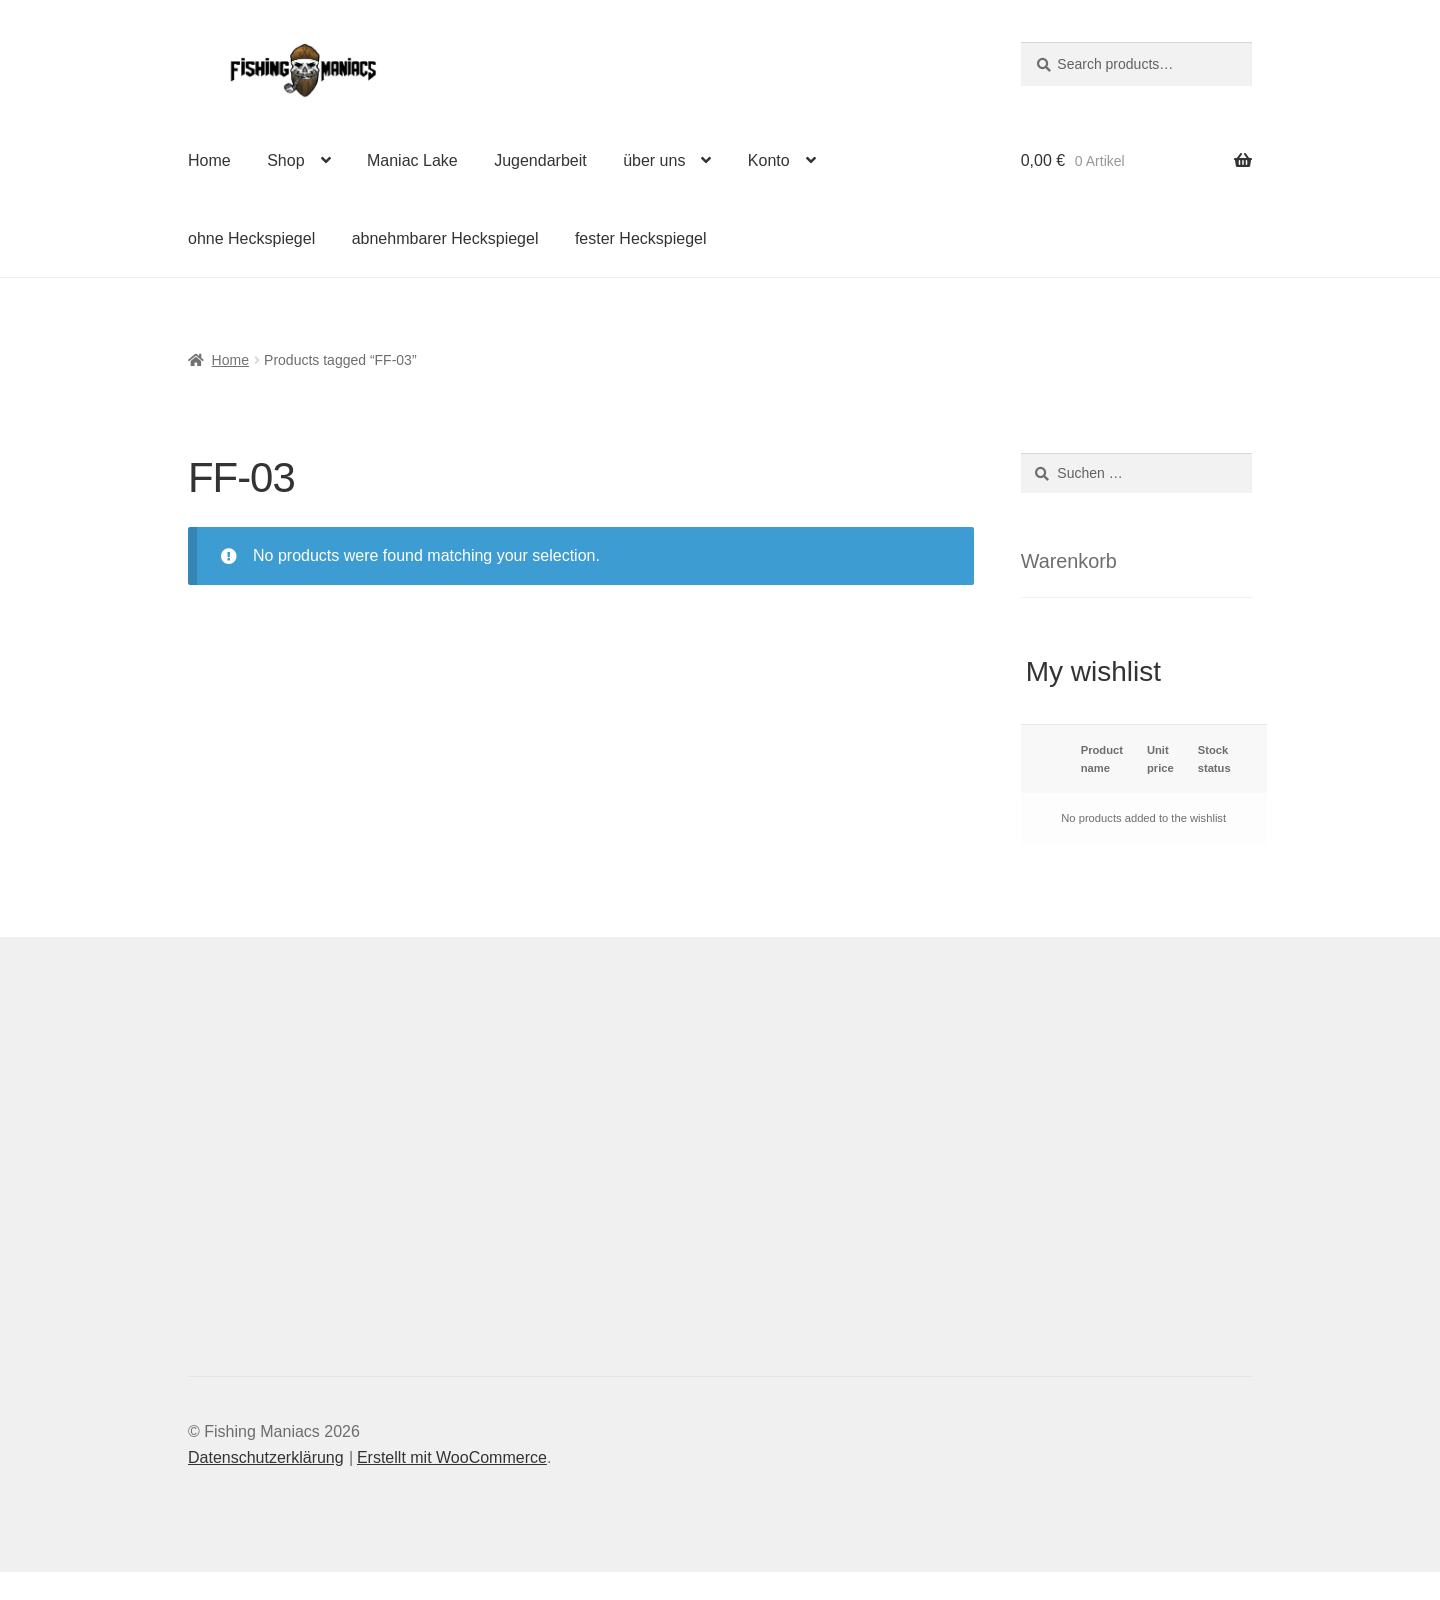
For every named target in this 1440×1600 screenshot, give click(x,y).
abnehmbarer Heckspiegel (445, 238)
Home (209, 160)
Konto (769, 160)
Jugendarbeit (540, 160)
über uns (654, 160)
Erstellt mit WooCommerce (452, 1457)
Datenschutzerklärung (266, 1457)
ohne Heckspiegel (251, 238)
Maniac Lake (412, 160)
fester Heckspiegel (641, 238)
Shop (285, 160)
